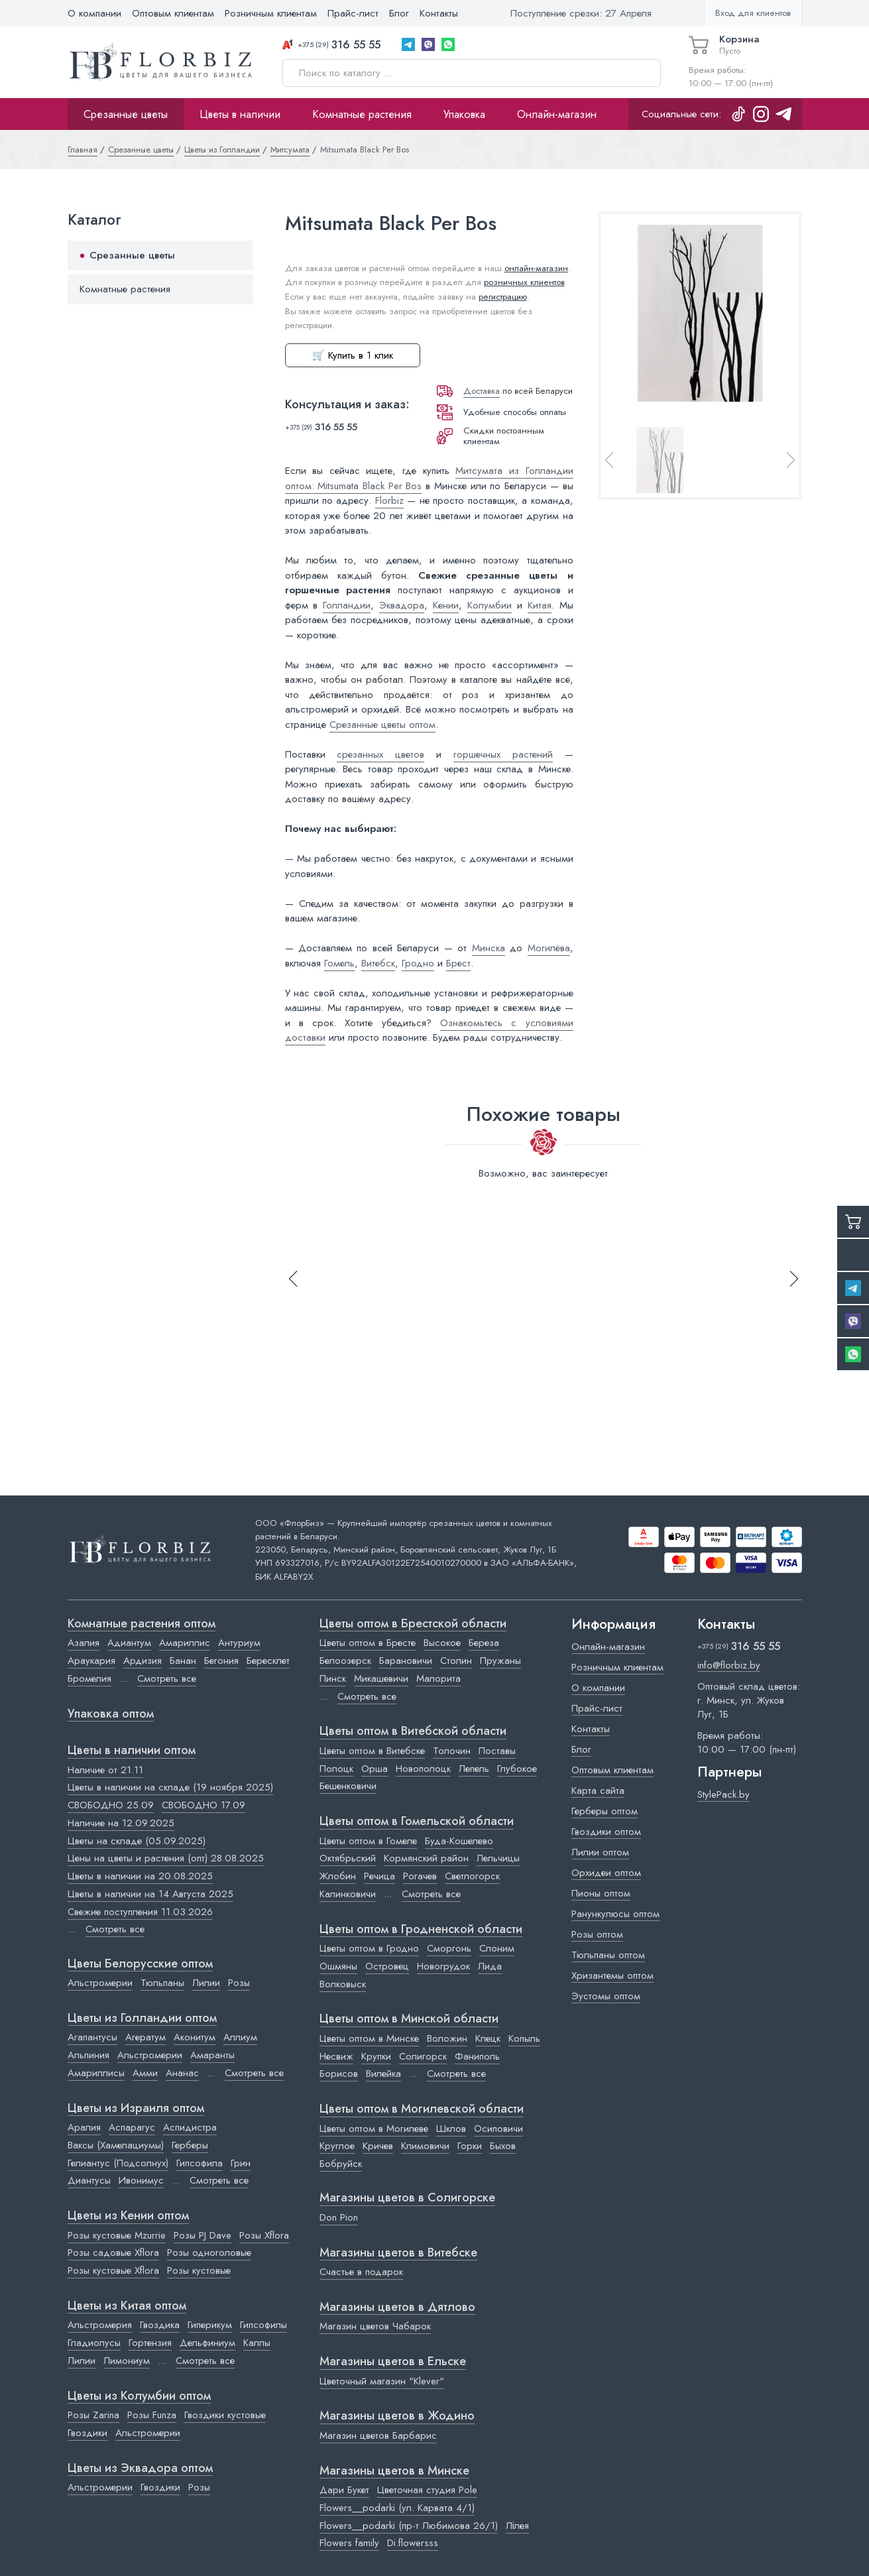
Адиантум (129, 1642)
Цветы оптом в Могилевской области (421, 2109)
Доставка (481, 390)
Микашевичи (381, 1678)
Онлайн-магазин (557, 114)
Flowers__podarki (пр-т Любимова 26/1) (408, 2525)
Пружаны (500, 1660)
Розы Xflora (264, 2235)
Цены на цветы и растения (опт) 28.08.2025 (166, 1858)
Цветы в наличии (240, 114)
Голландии (347, 605)
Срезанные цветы (126, 114)
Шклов (451, 2128)
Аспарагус (132, 2127)
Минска (488, 948)
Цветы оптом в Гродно (369, 1948)
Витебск (378, 963)
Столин (456, 1660)
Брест (458, 963)
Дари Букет (344, 2490)
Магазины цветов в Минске (394, 2471)
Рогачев (420, 1876)
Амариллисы (96, 2073)
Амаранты (212, 2055)
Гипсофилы (263, 2324)
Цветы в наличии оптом (132, 1751)
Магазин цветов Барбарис (378, 2435)
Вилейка (383, 2073)
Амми (145, 2073)
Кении (446, 605)
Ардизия (142, 1660)
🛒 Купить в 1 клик (352, 355)
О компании (94, 13)
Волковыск (342, 1984)
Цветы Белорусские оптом (140, 1964)
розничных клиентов (524, 282)
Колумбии (489, 605)
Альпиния (88, 2055)
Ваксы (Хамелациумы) (116, 2145)
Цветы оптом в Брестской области (412, 1624)
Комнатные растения (362, 114)
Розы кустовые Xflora (113, 2270)
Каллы (256, 2342)
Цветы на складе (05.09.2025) (136, 1841)
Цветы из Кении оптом (128, 2216)
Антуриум (239, 1642)
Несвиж (336, 2056)
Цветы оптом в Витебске (372, 1750)
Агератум (145, 2037)
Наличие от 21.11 (105, 1770)
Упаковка (464, 114)
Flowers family (349, 2543)
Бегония (221, 1660)
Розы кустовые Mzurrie (117, 2235)
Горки (469, 2145)
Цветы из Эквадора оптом (140, 2469)
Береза (484, 1642)
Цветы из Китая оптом (127, 2306)
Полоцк (336, 1768)
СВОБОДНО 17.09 (203, 1805)
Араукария (91, 1660)
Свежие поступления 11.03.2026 (140, 1911)
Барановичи (405, 1660)
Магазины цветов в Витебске (398, 2253)
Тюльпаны (162, 1982)
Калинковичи (347, 1894)
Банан (183, 1660)
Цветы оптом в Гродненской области (420, 1930)
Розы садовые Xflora (113, 2252)
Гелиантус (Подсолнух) (118, 2163)
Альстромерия (100, 2324)
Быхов (503, 2145)
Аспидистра (190, 2127)
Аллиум (240, 2037)
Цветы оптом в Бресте (367, 1642)
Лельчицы (498, 1858)
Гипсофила (199, 2163)
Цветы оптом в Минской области (408, 2019)
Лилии (206, 1982)
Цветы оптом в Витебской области (412, 1731)
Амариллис (184, 1642)
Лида (490, 1966)
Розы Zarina (93, 2415)
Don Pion (338, 2217)
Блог (399, 13)
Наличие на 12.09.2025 (121, 1823)
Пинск (332, 1678)
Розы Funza (151, 2415)
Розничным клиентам (271, 13)
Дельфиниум (207, 2342)
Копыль (524, 2038)
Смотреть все (166, 1678)
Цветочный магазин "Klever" (381, 2381)
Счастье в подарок (361, 2271)
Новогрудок (443, 1966)
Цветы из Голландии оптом (142, 2018)
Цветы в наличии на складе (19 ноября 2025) (170, 1787)
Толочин (452, 1750)
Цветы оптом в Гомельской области (416, 1822)
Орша (374, 1768)
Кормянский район (426, 1858)
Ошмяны (338, 1966)
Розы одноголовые (209, 2252)
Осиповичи (498, 2128)
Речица (379, 1876)
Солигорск (423, 2056)
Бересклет (268, 1660)
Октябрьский (347, 1858)
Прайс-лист (352, 13)
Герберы (190, 2145)
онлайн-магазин (536, 268)
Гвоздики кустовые (225, 2415)
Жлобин (337, 1876)
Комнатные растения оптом (141, 1624)
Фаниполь (477, 2056)
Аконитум (194, 2037)
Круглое (337, 2145)
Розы (239, 1982)
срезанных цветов (380, 754)
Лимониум (126, 2360)
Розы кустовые (199, 2270)
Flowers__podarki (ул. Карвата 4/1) (397, 2507)
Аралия (84, 2127)
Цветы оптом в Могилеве (373, 2128)
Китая (539, 605)
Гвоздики (87, 2433)
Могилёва (549, 948)
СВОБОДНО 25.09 (111, 1805)
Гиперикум (210, 2324)
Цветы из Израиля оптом (136, 2109)
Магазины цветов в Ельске (392, 2362)
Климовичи (425, 2145)
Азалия (83, 1642)
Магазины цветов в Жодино (397, 2416)
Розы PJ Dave (202, 2235)
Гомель (339, 963)
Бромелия (89, 1678)
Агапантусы (92, 2037)
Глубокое (517, 1768)
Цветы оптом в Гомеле (368, 1841)
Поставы (497, 1750)
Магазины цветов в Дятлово (397, 2307)
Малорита (438, 1678)
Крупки (376, 2056)
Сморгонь (449, 1948)
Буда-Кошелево (459, 1841)
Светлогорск (472, 1876)
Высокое (442, 1642)
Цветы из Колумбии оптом (139, 2396)
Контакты (439, 13)
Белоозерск (345, 1660)
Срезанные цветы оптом (382, 724)
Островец (387, 1966)
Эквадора (401, 605)
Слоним (496, 1948)
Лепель (474, 1768)
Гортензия (150, 2342)
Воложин (447, 2038)
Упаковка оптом (111, 1714)
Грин (241, 2163)
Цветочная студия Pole (427, 2490)
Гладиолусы (94, 2342)
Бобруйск (340, 2163)
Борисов (338, 2073)
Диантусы (89, 2180)
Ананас (182, 2073)
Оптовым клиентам (173, 13)
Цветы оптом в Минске (369, 2038)
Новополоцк (423, 1768)
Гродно (418, 963)
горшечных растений (503, 754)
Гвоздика (160, 2324)
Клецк (487, 2038)
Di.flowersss (412, 2543)
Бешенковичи (348, 1786)
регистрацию (503, 296)
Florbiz (389, 500)
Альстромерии (100, 1982)
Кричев (378, 2145)
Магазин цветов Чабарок (375, 2326)
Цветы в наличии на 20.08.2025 (140, 1876)
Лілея (517, 2525)
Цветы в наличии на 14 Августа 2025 (150, 1894)
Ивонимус (141, 2180)
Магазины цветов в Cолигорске (407, 2198)
